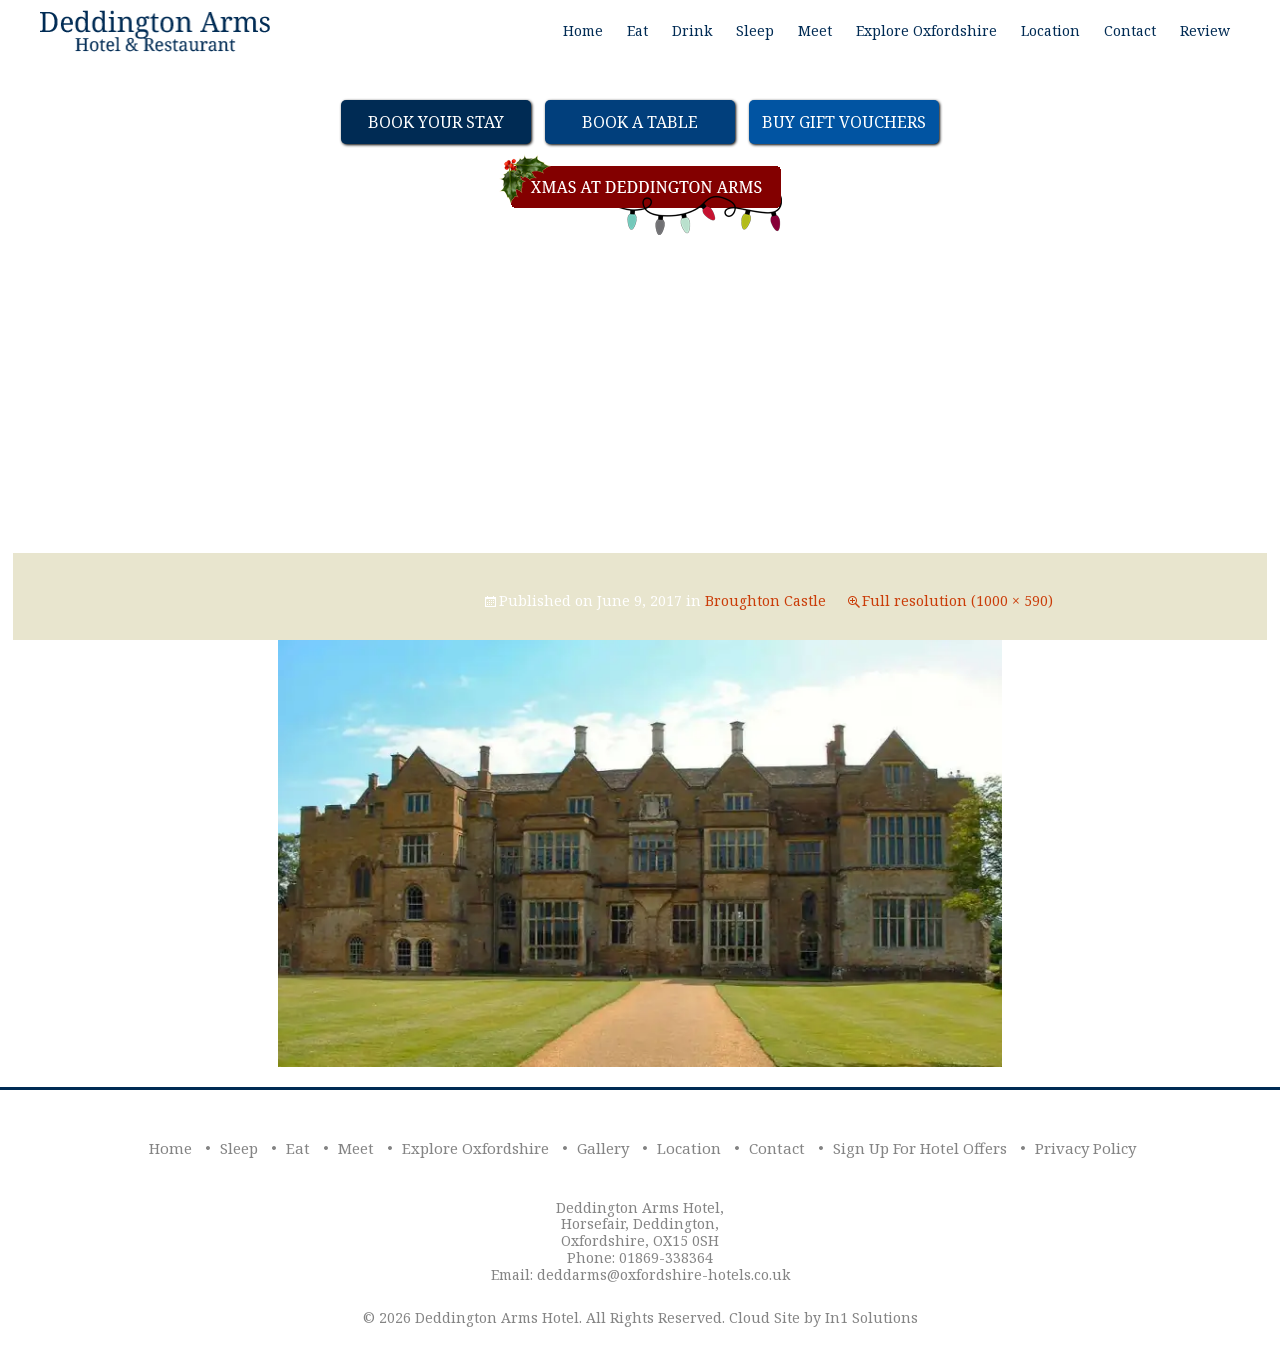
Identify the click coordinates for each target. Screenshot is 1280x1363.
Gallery (603, 1148)
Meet (815, 30)
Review (1205, 30)
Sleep (755, 30)
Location (1050, 30)
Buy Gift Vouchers (844, 122)
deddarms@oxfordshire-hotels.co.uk (663, 1274)
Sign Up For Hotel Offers (920, 1148)
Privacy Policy (1085, 1148)
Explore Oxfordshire (926, 30)
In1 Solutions (871, 1317)
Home (583, 30)
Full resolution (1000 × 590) (957, 600)
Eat (637, 30)
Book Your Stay (436, 122)
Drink (692, 30)
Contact (1130, 30)
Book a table (640, 122)
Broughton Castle (765, 600)
